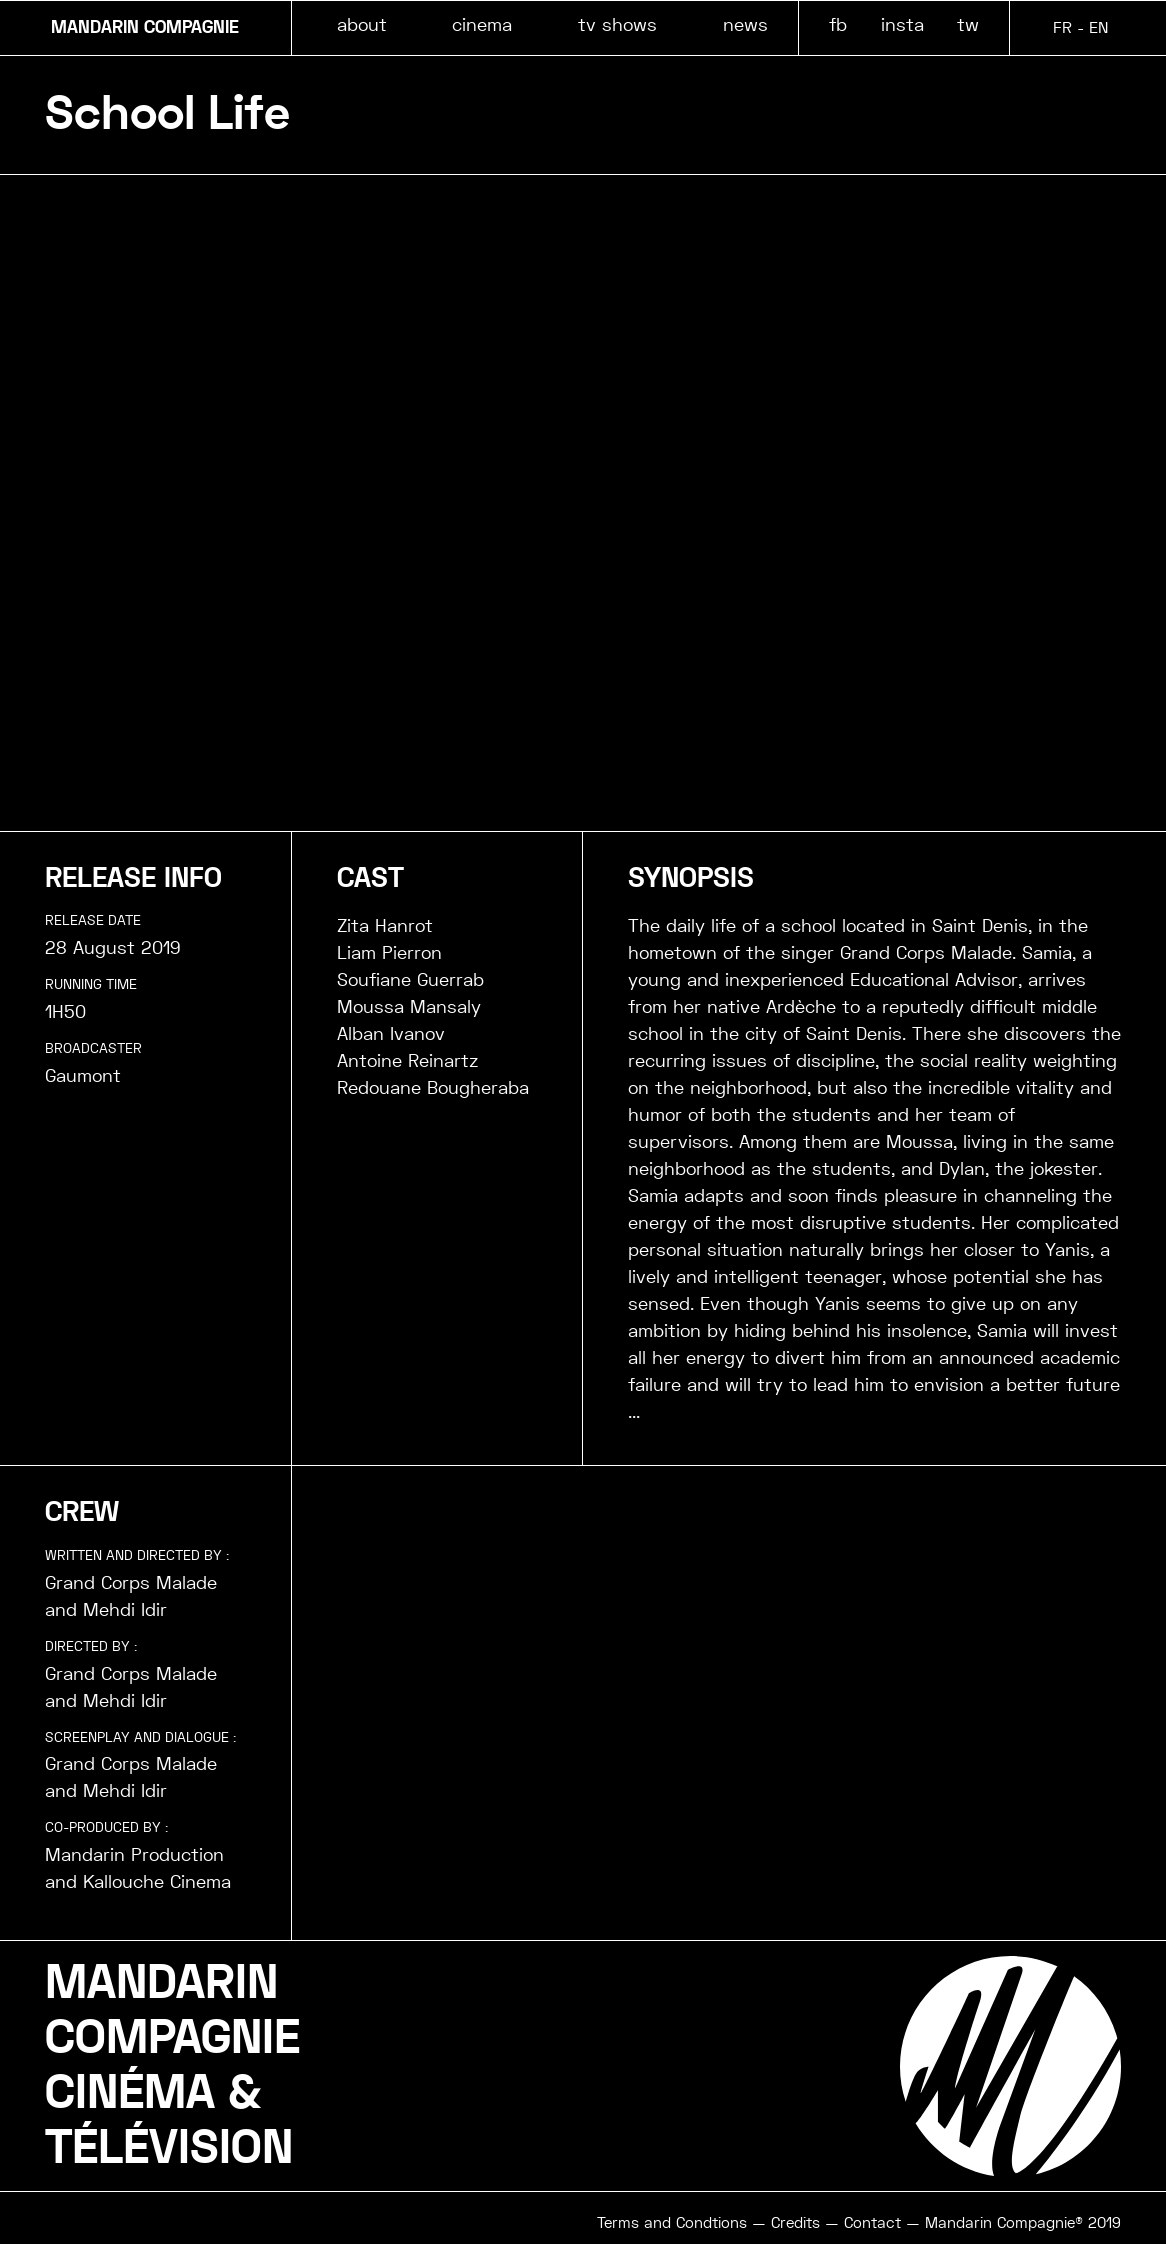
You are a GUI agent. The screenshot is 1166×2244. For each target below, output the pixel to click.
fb (838, 24)
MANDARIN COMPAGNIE (145, 28)
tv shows (617, 24)
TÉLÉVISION (169, 2148)
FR (1062, 27)
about (362, 24)
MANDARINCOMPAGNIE (172, 2010)
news (745, 24)
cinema (482, 24)
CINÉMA (130, 2093)
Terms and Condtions (672, 2223)
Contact (872, 2223)
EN (1098, 27)
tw (968, 24)
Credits (795, 2223)
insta (902, 24)
